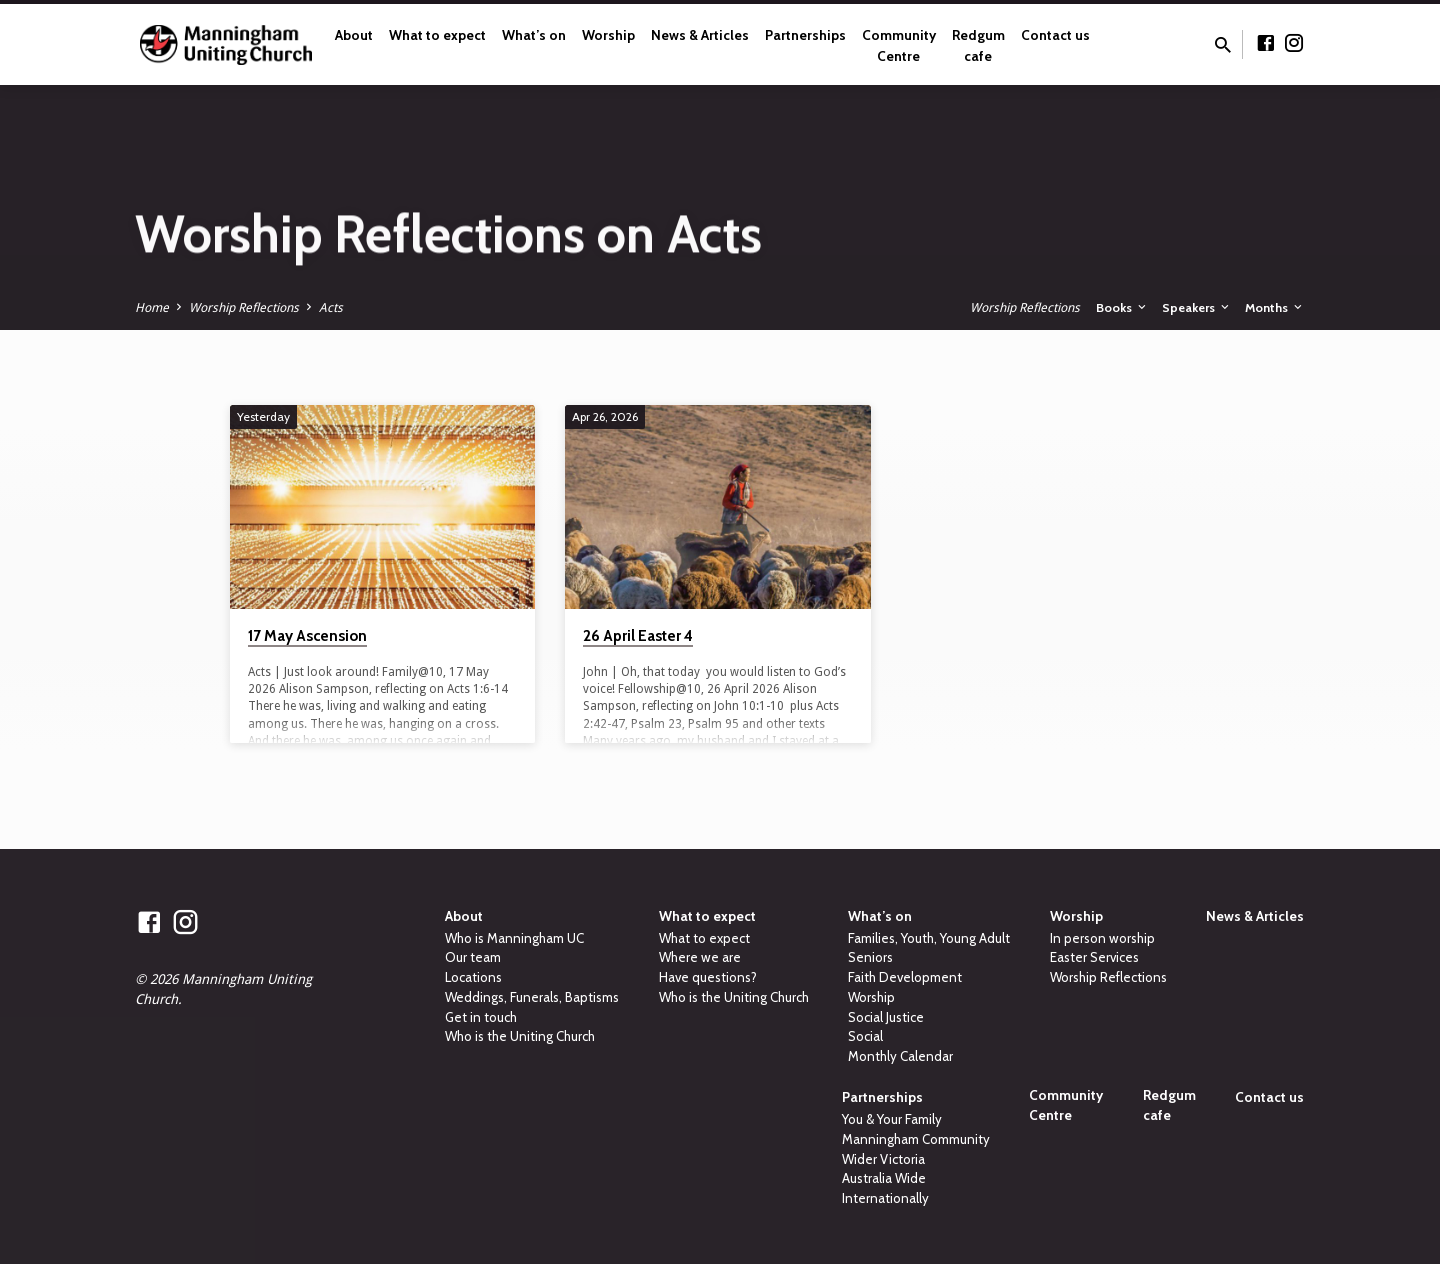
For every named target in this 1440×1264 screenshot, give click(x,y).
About (354, 35)
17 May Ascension (307, 635)
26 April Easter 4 (638, 635)
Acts (331, 307)
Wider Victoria (883, 1159)
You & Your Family (892, 1119)
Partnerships (805, 35)
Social (865, 1036)
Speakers (1197, 307)
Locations (473, 977)
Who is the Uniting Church (520, 1036)
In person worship (1102, 938)
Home (152, 307)
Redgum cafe (978, 45)
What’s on (534, 35)
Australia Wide (884, 1178)
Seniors (870, 957)
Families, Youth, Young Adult (929, 938)
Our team (473, 957)
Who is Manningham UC (514, 938)
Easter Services (1094, 957)
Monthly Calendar (900, 1056)
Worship (608, 35)
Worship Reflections (244, 307)
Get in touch (481, 1017)
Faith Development (905, 977)
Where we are (700, 957)
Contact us (1055, 35)
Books (1122, 307)
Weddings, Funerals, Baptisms (532, 997)
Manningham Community (916, 1139)
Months (1275, 307)
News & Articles (700, 35)
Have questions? (708, 977)
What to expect (437, 35)
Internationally (885, 1198)
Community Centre (899, 45)
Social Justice (886, 1017)
